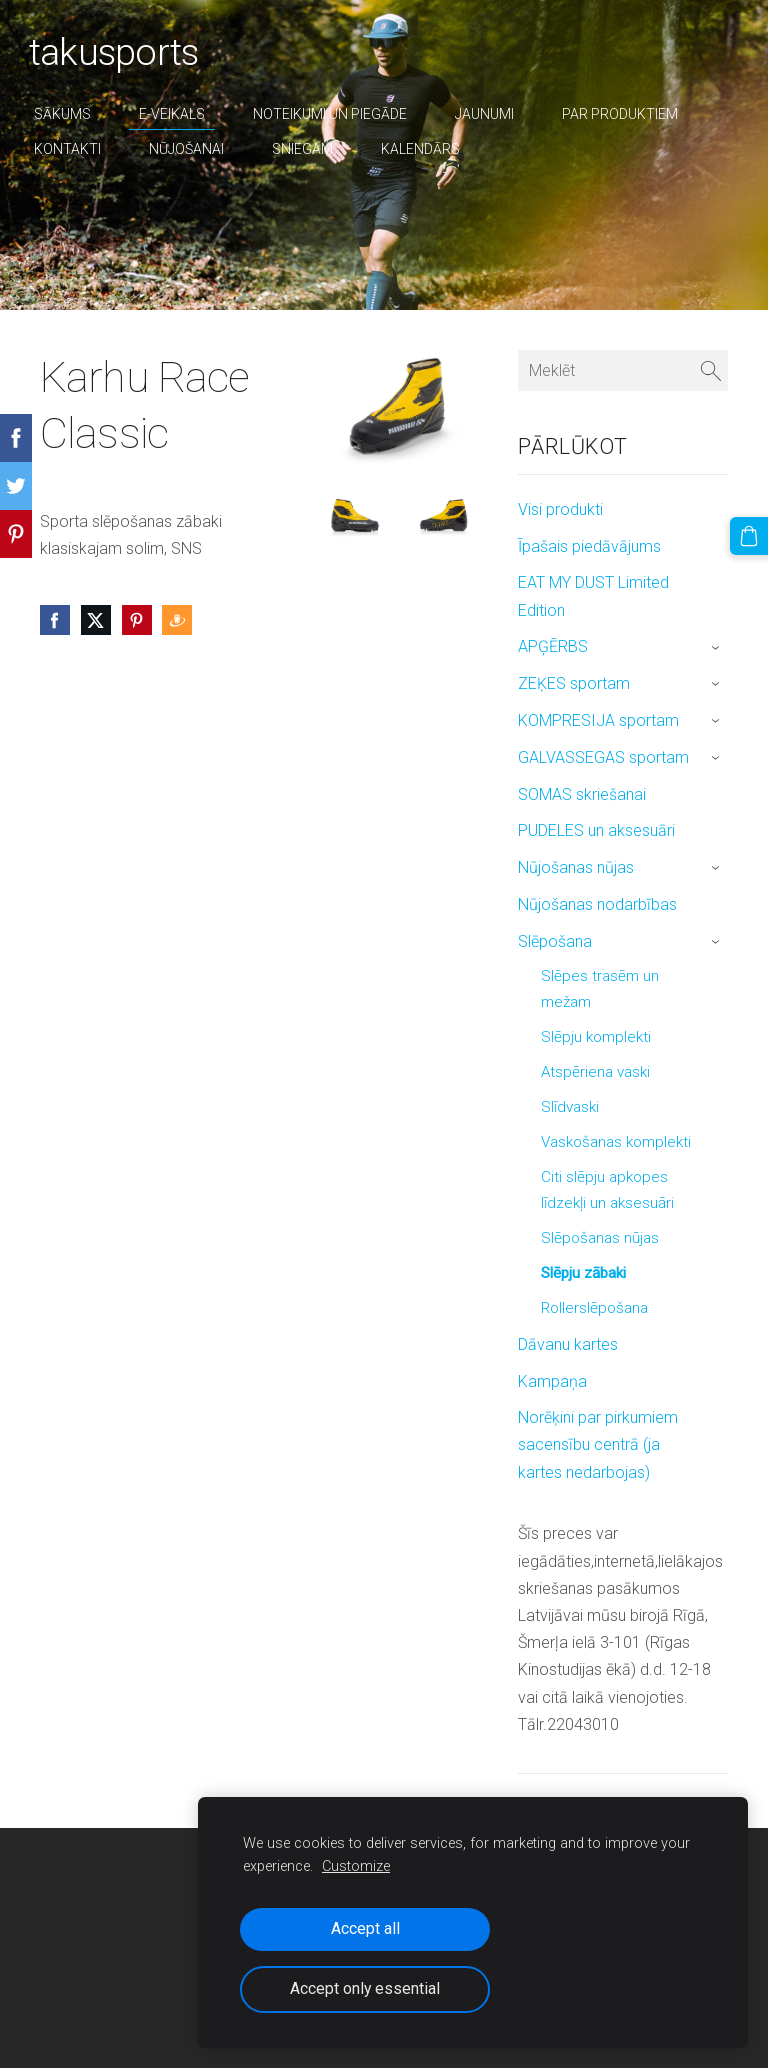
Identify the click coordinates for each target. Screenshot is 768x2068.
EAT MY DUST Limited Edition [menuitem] (593, 596)
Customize (356, 1866)
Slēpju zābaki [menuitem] (583, 1273)
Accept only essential (365, 1988)
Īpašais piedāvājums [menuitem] (589, 546)
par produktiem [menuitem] (631, 114)
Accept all (365, 1928)
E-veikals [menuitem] (183, 114)
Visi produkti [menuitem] (560, 509)
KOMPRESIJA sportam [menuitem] (598, 720)
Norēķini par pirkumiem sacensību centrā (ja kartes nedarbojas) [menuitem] (598, 1444)
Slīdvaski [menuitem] (570, 1107)
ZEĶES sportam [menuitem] (574, 683)
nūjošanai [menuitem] (197, 149)
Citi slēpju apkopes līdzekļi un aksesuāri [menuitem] (607, 1190)
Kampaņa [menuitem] (552, 1381)
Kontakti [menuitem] (78, 149)
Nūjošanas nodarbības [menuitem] (597, 904)
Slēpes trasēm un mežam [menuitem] (600, 989)
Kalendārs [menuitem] (431, 149)
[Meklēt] (623, 370)
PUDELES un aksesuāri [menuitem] (596, 830)
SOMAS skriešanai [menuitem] (582, 794)
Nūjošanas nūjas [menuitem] (576, 867)
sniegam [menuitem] (313, 149)
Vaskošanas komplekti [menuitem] (616, 1142)
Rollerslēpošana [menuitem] (594, 1308)
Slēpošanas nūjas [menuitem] (600, 1238)
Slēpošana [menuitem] (555, 941)
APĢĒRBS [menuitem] (553, 646)
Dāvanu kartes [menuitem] (568, 1344)
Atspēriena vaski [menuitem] (595, 1072)
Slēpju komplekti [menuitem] (596, 1037)
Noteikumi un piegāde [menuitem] (341, 114)
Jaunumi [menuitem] (495, 114)
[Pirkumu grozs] (751, 534)
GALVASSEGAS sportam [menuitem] (603, 757)
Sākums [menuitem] (73, 114)
